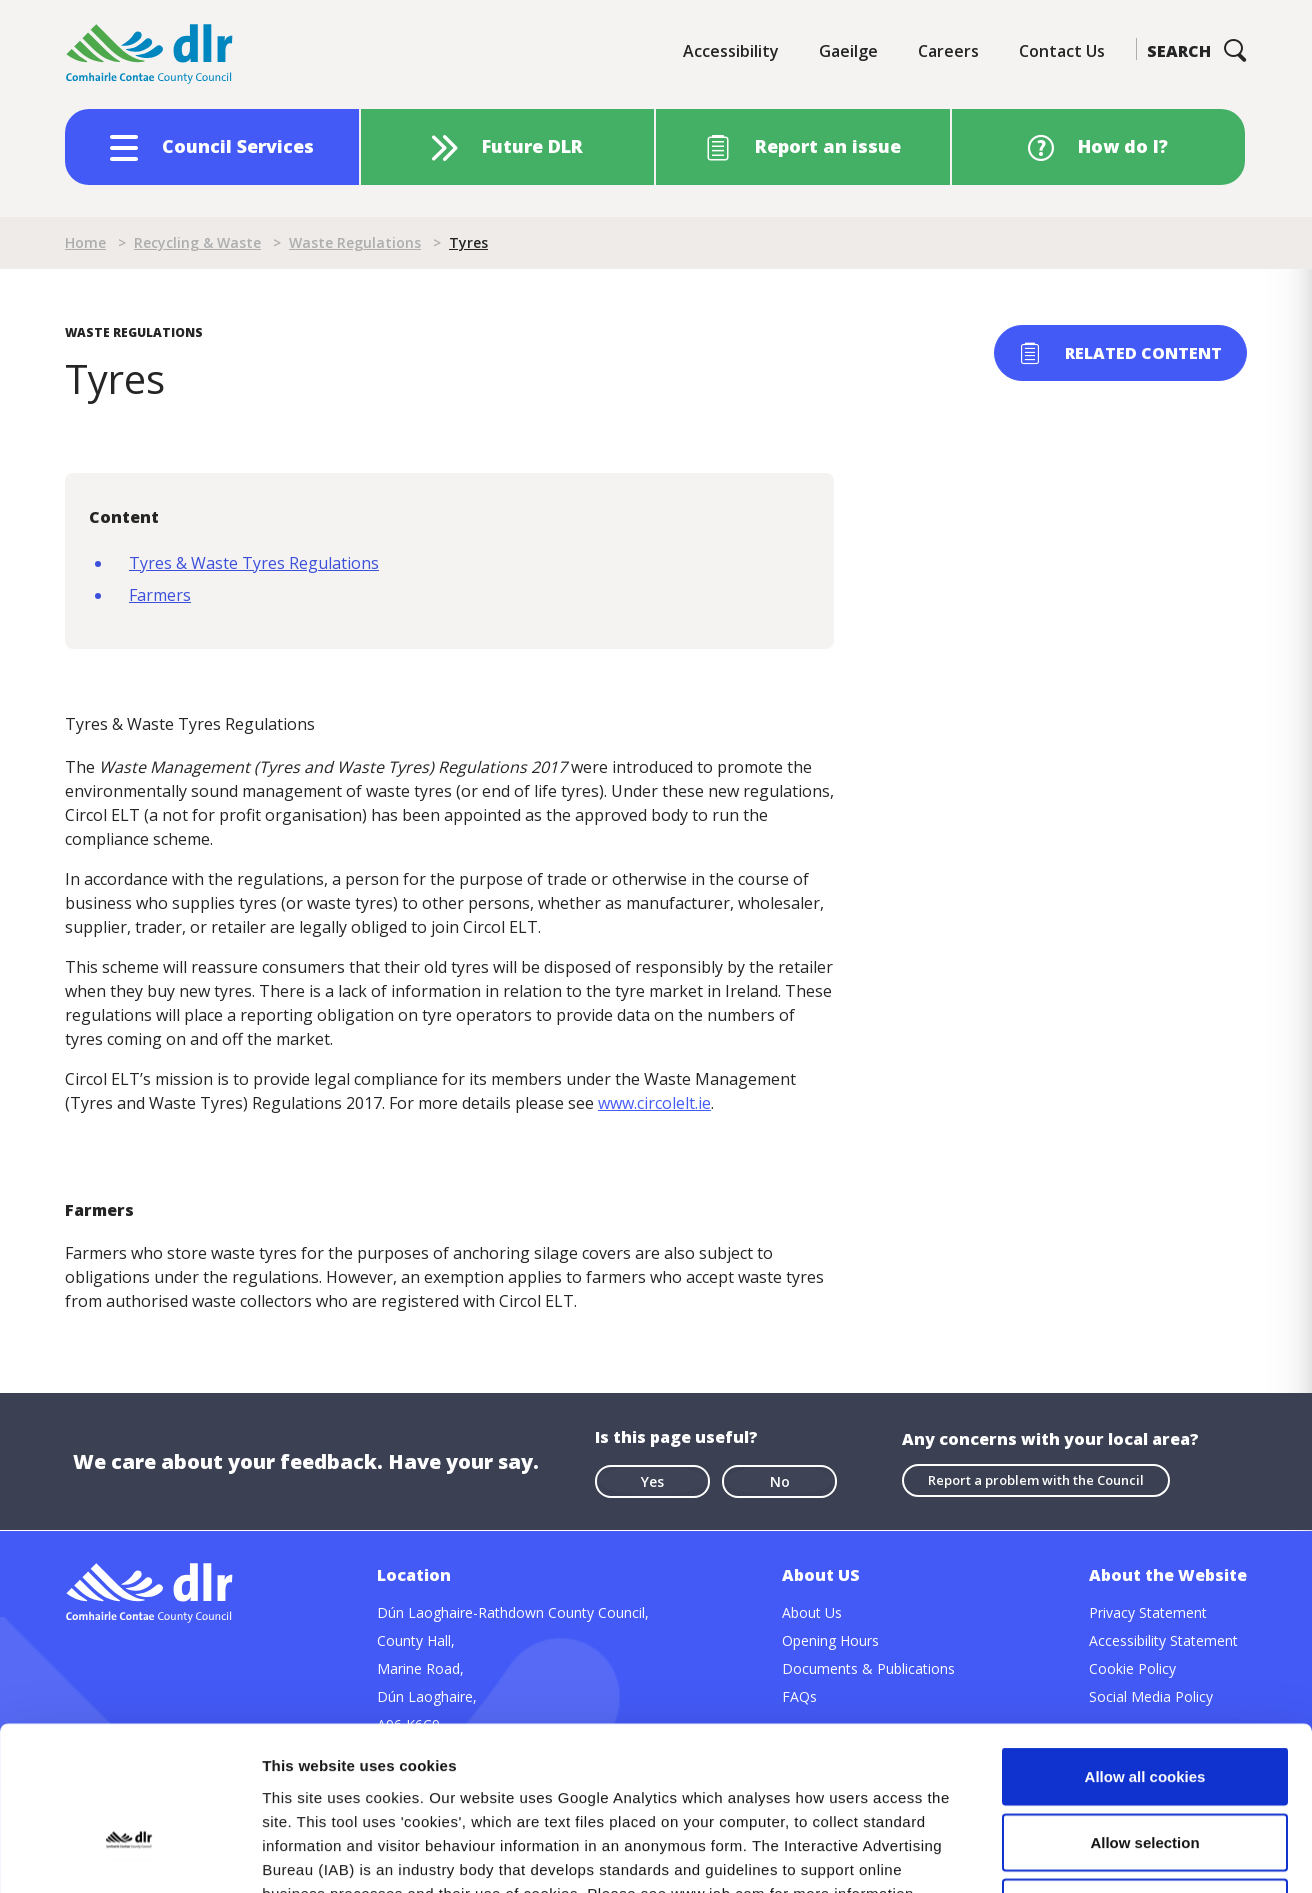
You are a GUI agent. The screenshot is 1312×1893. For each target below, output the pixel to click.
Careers (948, 51)
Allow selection (1144, 1696)
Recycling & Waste (197, 242)
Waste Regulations (355, 242)
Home (85, 242)
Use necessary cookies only (1145, 1761)
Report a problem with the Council (1036, 1480)
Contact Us (1062, 51)
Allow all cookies (1145, 1630)
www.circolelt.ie (654, 1103)
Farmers (160, 595)
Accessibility (731, 51)
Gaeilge (848, 51)
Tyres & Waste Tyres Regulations (254, 563)
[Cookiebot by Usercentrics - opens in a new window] (129, 1854)
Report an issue (828, 146)
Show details (1049, 1853)
